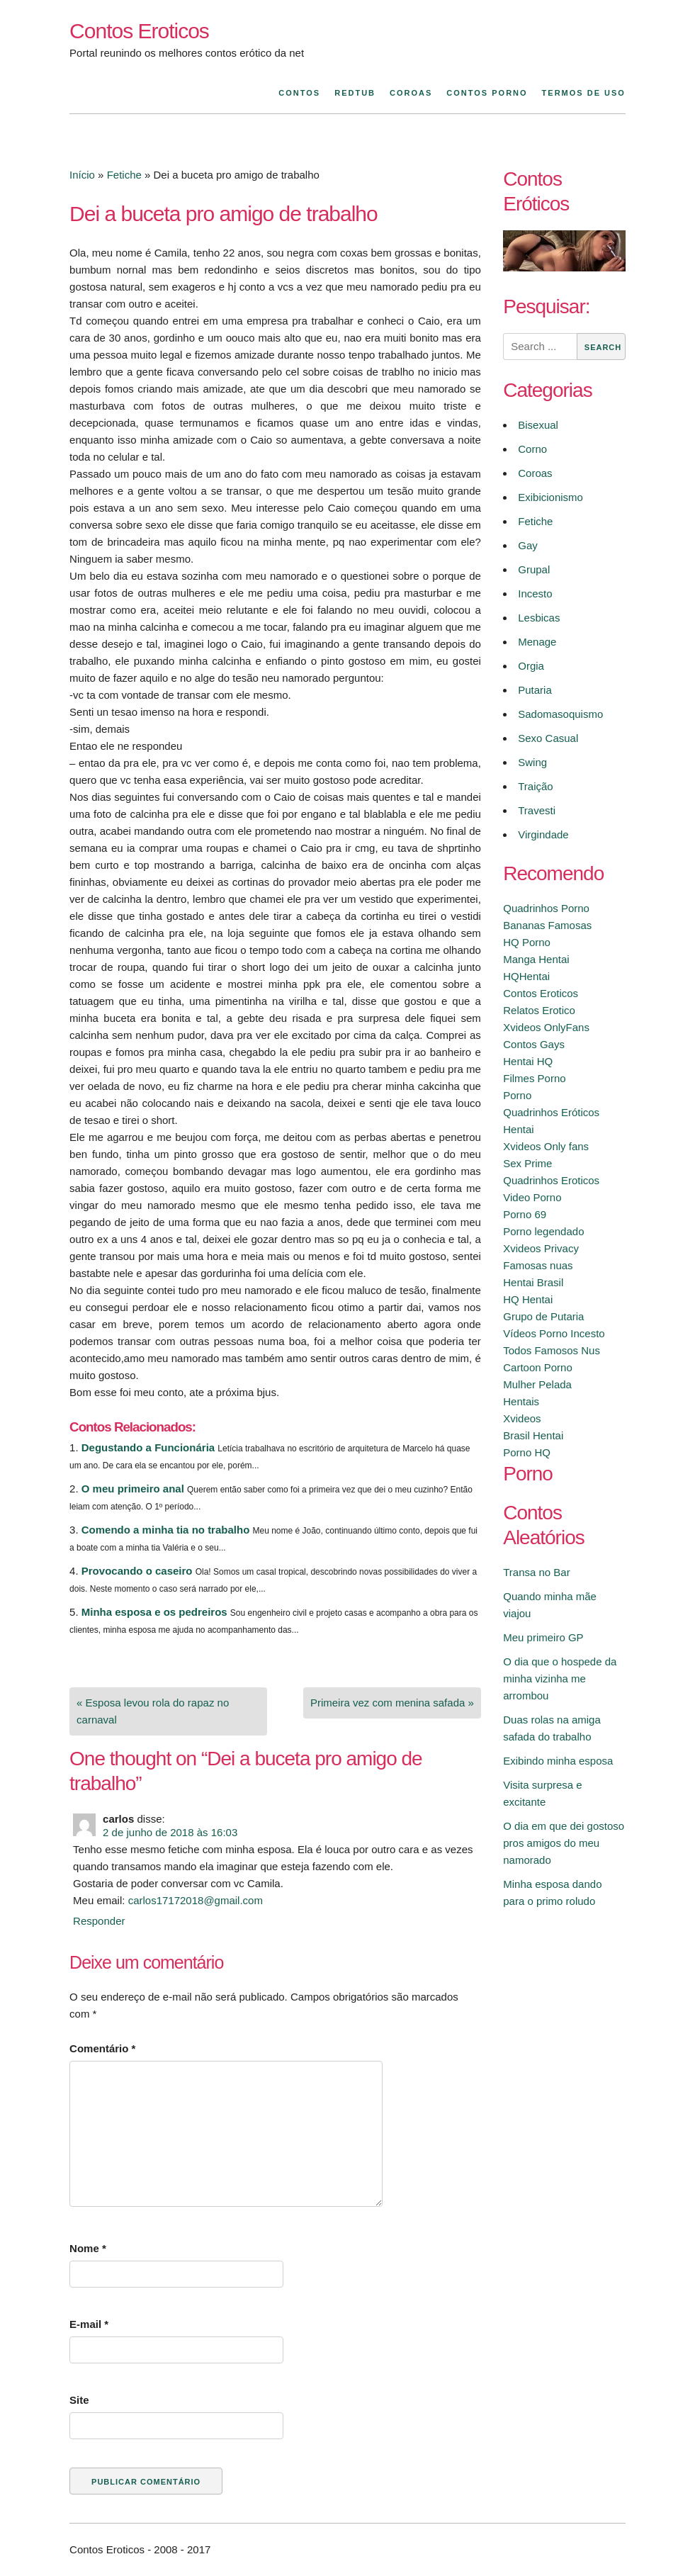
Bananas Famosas (547, 925)
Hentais (521, 1401)
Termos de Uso (584, 93)
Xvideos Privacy (541, 1248)
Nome (87, 2248)
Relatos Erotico (539, 1010)
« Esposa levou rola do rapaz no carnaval (153, 1711)
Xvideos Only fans (546, 1146)
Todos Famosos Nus (551, 1350)
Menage (537, 642)
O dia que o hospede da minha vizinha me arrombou (559, 1678)
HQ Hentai (528, 1299)
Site (79, 2400)
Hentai (518, 1129)
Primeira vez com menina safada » (392, 1703)
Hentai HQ (528, 1061)
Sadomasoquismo (560, 714)
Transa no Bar (536, 1572)
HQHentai (526, 976)
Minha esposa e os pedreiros (154, 1612)
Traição (535, 786)
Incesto (535, 593)
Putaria (535, 690)
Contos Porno (486, 93)
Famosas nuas (537, 1265)
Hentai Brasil (533, 1282)
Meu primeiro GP (543, 1637)
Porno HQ (526, 1452)
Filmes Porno (534, 1078)
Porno (517, 1095)
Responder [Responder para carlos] (99, 1921)
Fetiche (124, 175)
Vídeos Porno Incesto (553, 1333)
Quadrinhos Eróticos (551, 1112)
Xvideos (522, 1418)
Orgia (531, 666)
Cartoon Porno (537, 1367)
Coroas (411, 93)
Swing (532, 762)
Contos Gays (534, 1044)
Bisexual (538, 425)
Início (82, 175)
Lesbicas (539, 618)
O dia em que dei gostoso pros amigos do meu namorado (563, 1843)
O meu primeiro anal (132, 1489)
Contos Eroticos (139, 31)
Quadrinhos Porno (546, 908)
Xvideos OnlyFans (546, 1027)
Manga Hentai (536, 959)
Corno (532, 449)
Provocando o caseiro (137, 1571)
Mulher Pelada (537, 1384)
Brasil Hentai (533, 1435)
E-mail (88, 2324)
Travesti (536, 810)
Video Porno (532, 1197)
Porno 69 (524, 1214)
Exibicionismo (550, 497)
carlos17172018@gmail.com (195, 1900)
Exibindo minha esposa (558, 1761)
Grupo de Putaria (543, 1316)
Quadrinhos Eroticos (551, 1180)
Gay (528, 545)
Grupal (534, 569)
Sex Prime (527, 1163)
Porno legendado (543, 1231)
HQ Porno (526, 942)
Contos (299, 93)
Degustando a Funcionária (148, 1447)
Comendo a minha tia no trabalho (165, 1530)
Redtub (354, 93)
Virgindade (543, 834)
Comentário (102, 2048)
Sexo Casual (548, 738)
